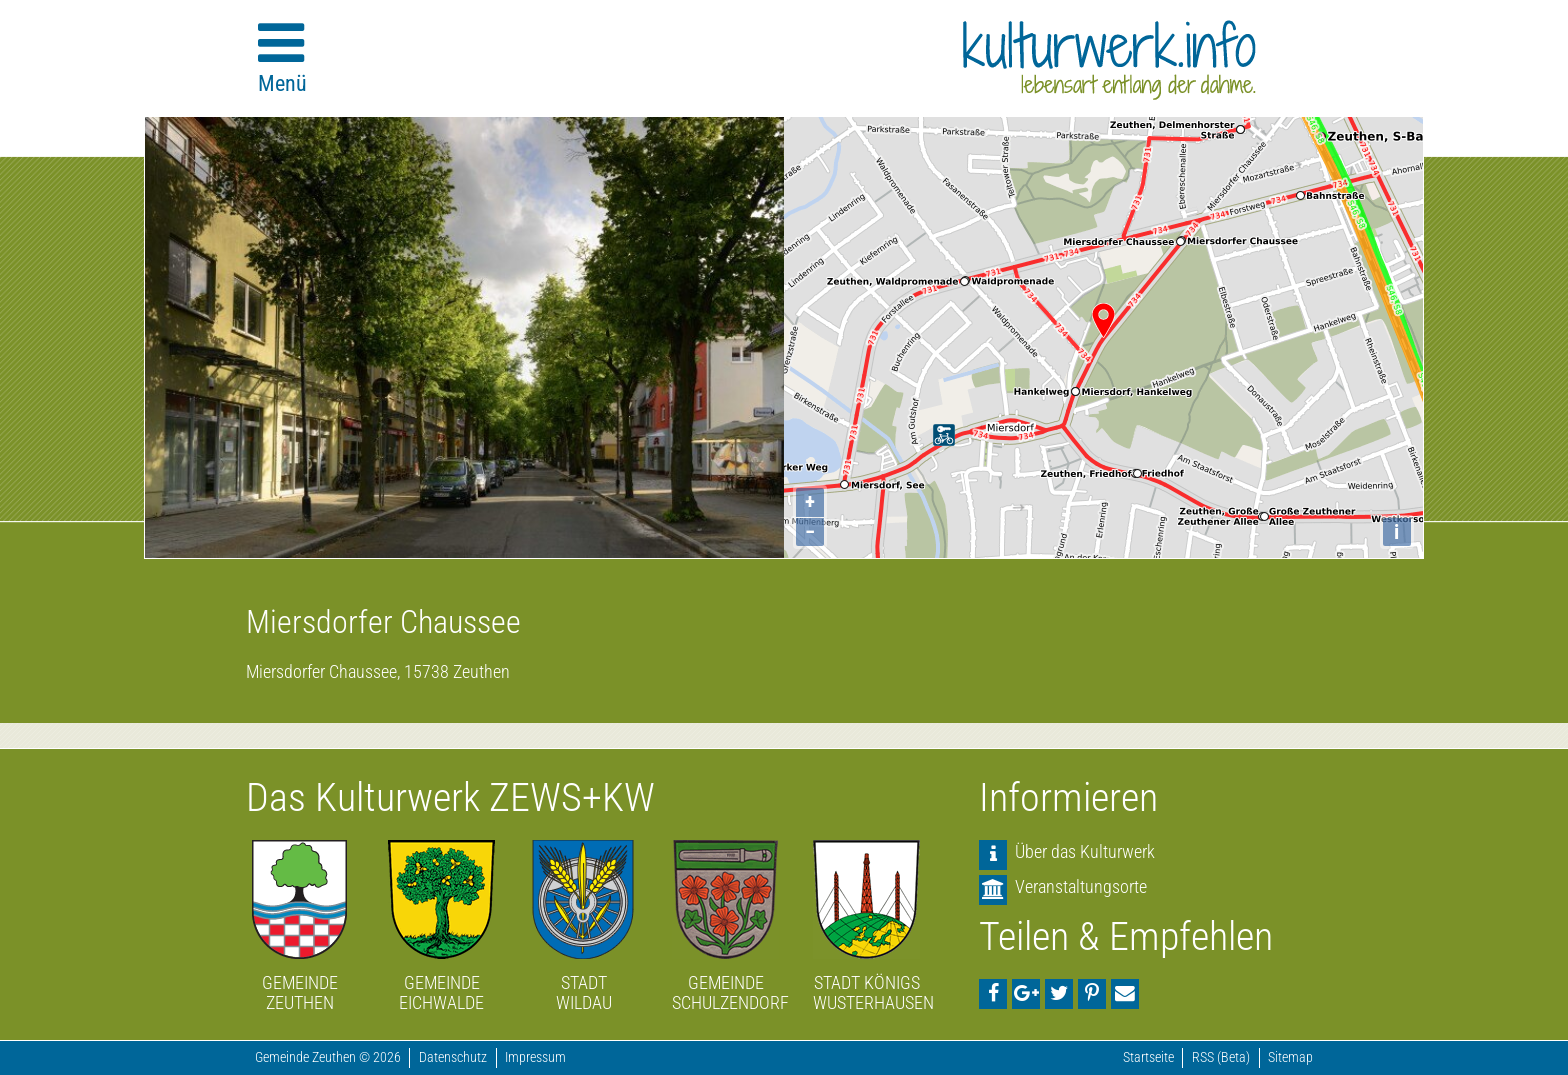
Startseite (1148, 1057)
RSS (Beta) (1221, 1057)
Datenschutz (453, 1057)
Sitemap (1290, 1057)
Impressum (535, 1057)
